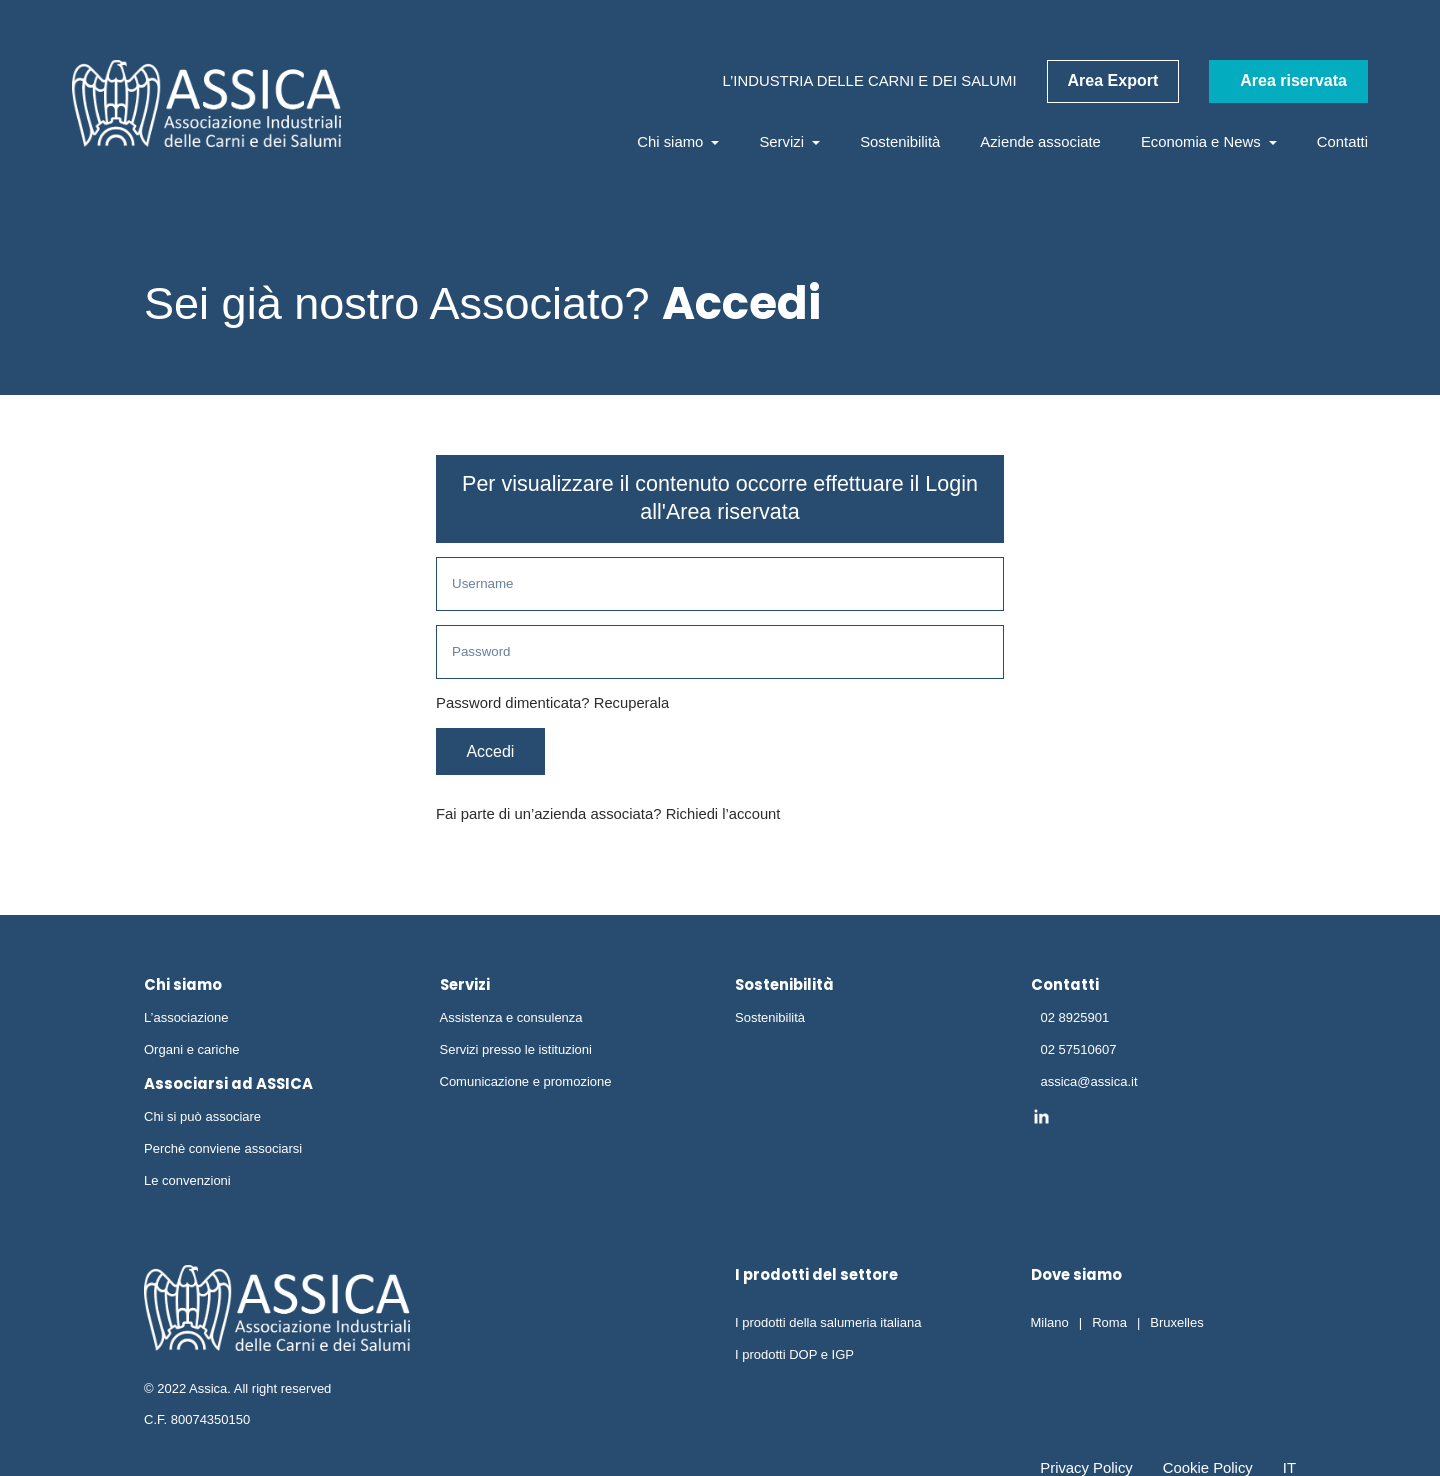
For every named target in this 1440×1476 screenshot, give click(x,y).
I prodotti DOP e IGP (794, 1357)
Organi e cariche (191, 1052)
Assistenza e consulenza (511, 1020)
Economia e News (1209, 142)
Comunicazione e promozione (526, 1084)
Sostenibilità (900, 142)
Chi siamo (678, 142)
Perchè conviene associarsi (223, 1151)
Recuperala (632, 705)
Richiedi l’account (724, 817)
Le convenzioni (187, 1183)
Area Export (1113, 80)
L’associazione (186, 1020)
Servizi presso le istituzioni (516, 1052)
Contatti (1342, 142)
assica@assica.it (1089, 1084)
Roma (1109, 1325)
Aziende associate (1040, 142)
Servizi (789, 142)
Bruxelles (1176, 1325)
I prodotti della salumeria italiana (828, 1325)
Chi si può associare (202, 1119)
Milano (1050, 1325)
